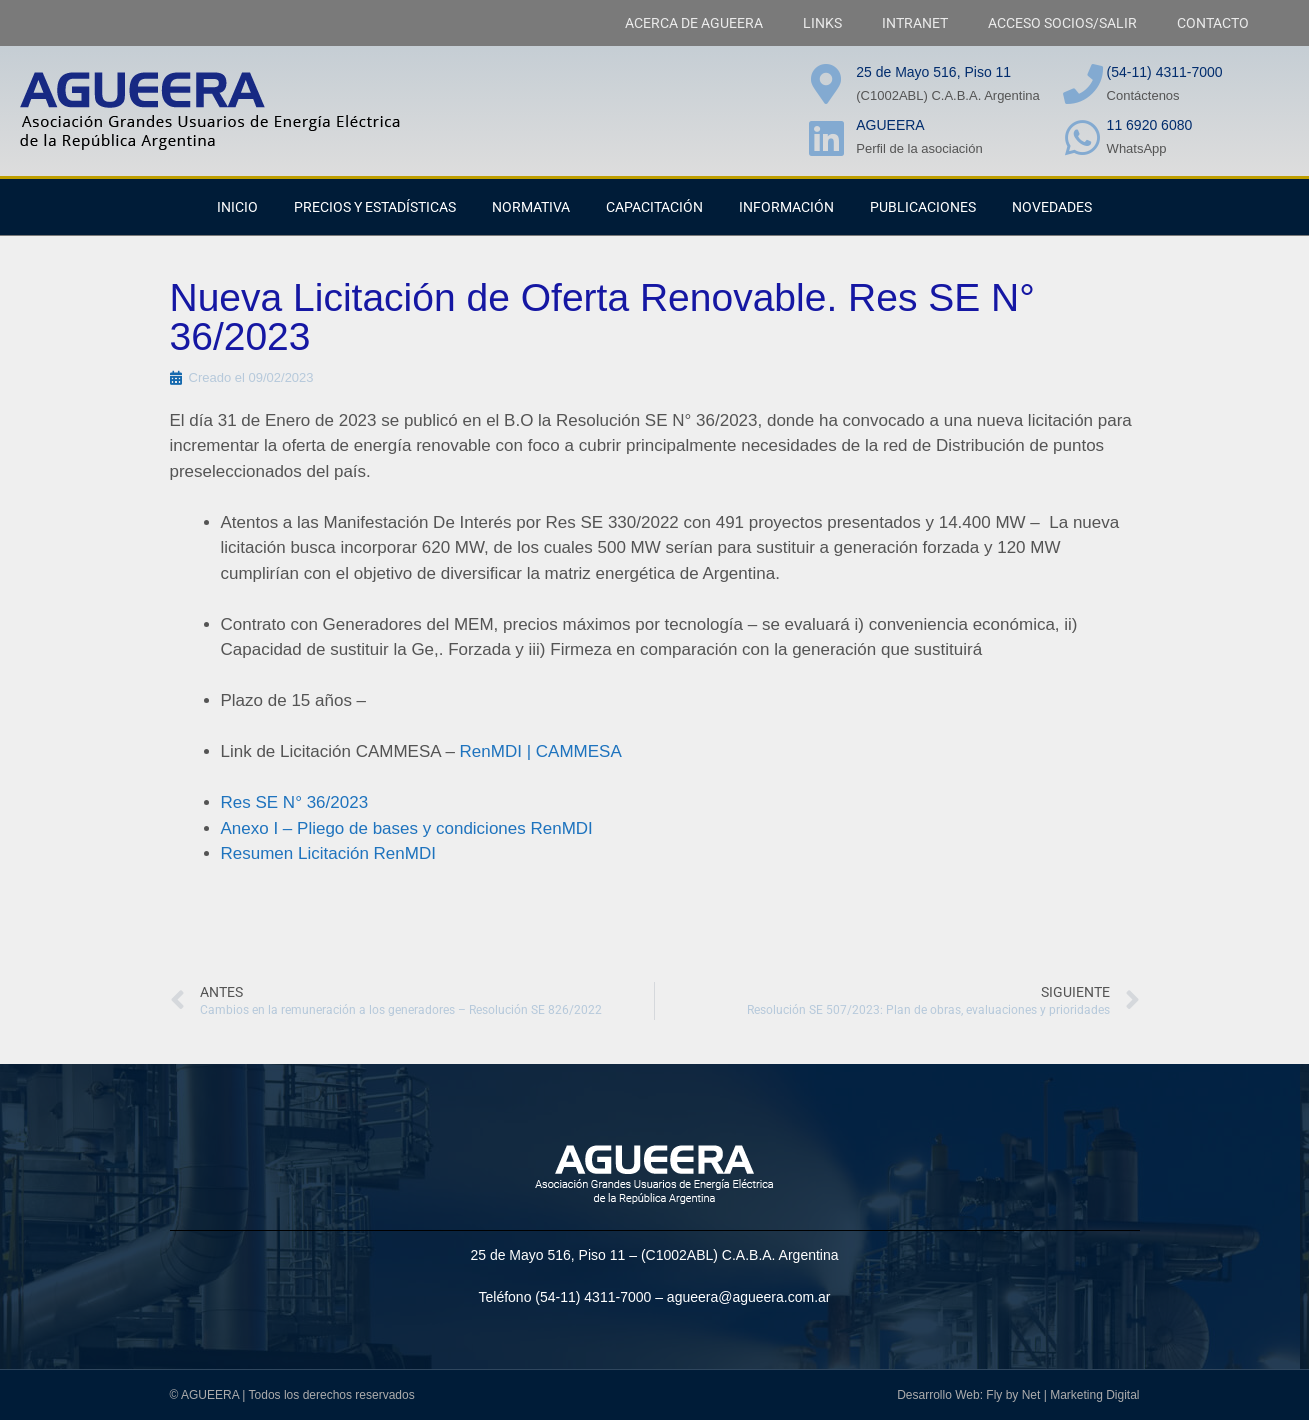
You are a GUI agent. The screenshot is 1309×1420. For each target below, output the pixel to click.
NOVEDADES (1052, 207)
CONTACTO (1213, 23)
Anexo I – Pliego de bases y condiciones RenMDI (407, 828)
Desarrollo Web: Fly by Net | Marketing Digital (1018, 1395)
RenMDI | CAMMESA (541, 751)
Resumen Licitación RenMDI (328, 853)
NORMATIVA (531, 207)
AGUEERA (890, 125)
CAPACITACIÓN (654, 207)
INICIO (237, 207)
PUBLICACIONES (923, 207)
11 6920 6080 (1150, 125)
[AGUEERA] (826, 138)
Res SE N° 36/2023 (295, 802)
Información (786, 207)
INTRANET (915, 23)
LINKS (822, 23)
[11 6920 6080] (1083, 138)
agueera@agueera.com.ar (749, 1297)
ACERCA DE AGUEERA (694, 23)
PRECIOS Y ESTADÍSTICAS (375, 207)
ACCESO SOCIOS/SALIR (1062, 23)
